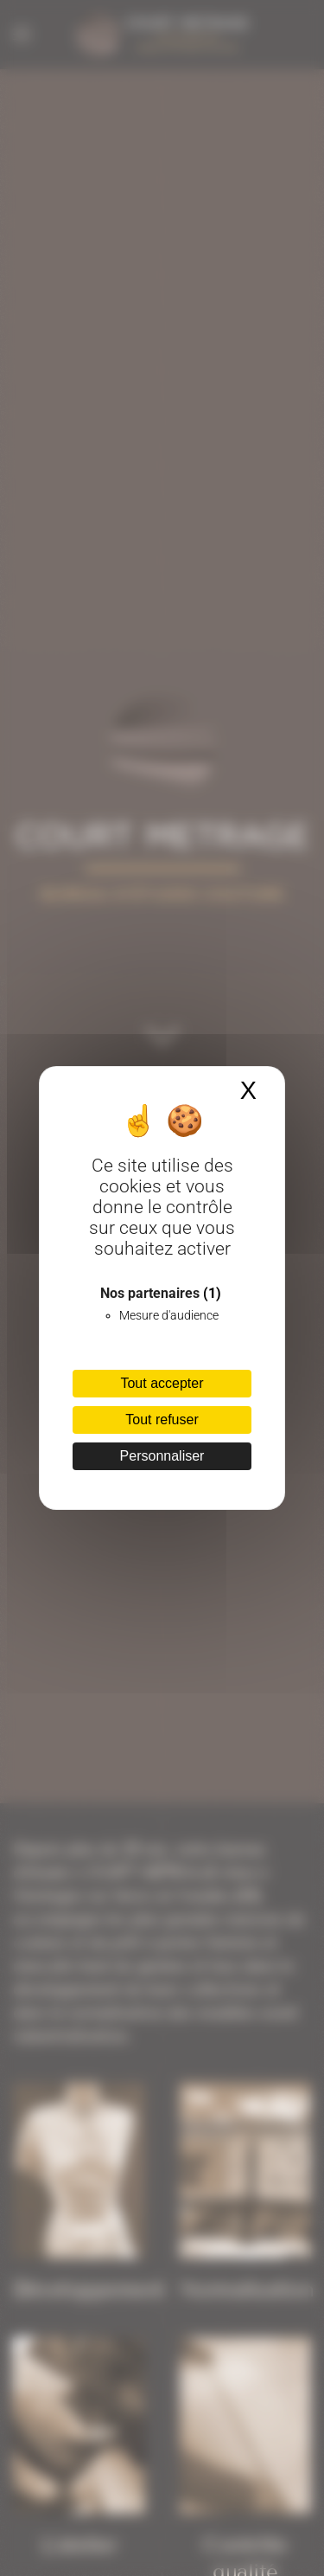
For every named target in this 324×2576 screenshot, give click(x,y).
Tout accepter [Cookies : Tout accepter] (161, 1383)
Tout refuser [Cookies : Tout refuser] (161, 1419)
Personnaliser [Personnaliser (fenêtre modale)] (162, 1456)
